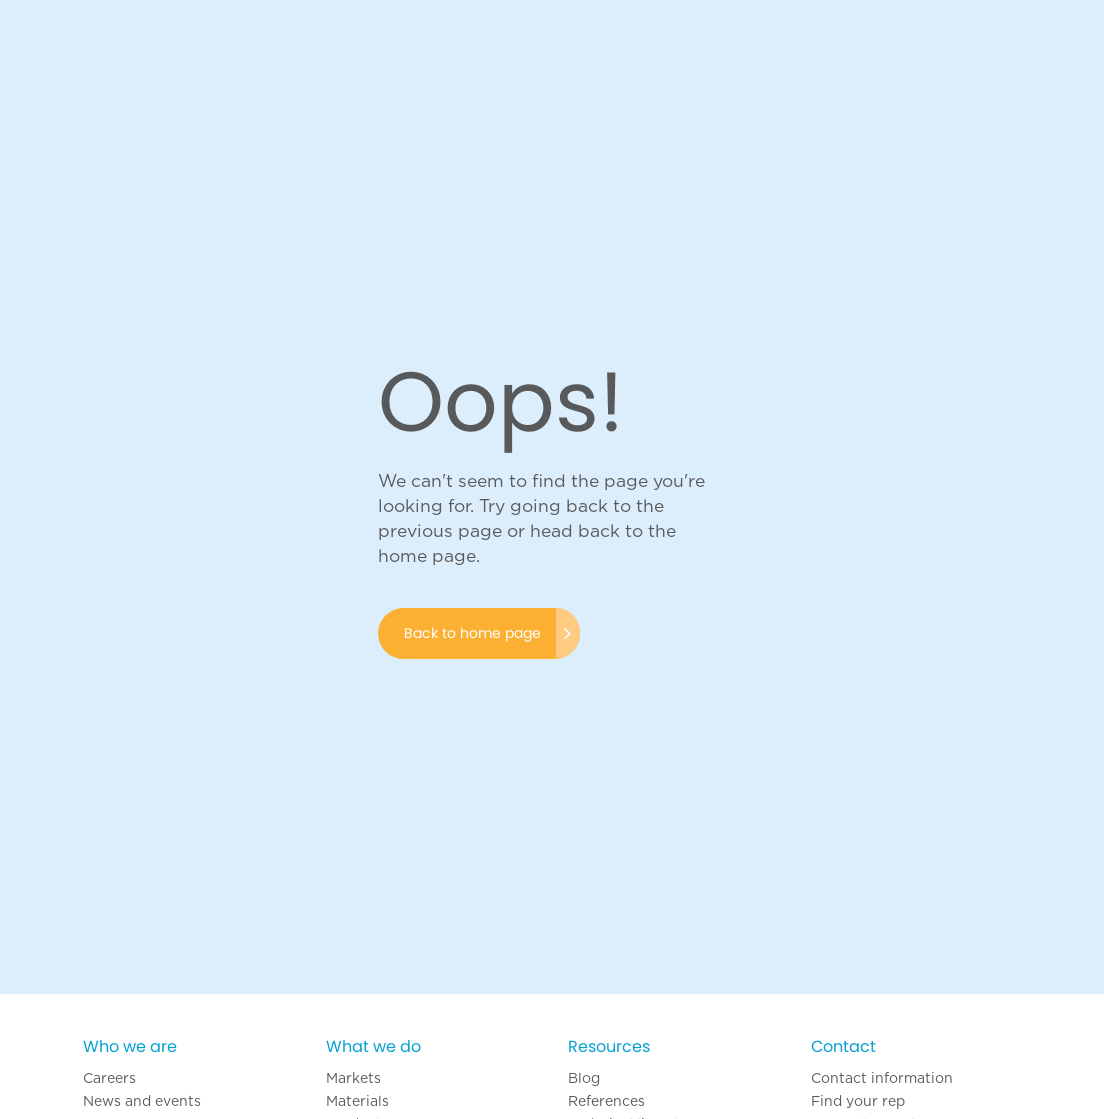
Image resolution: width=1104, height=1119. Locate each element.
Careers (109, 1078)
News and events (142, 1101)
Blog (584, 1078)
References (606, 1101)
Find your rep (858, 1101)
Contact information (882, 1078)
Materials (357, 1101)
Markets (353, 1078)
